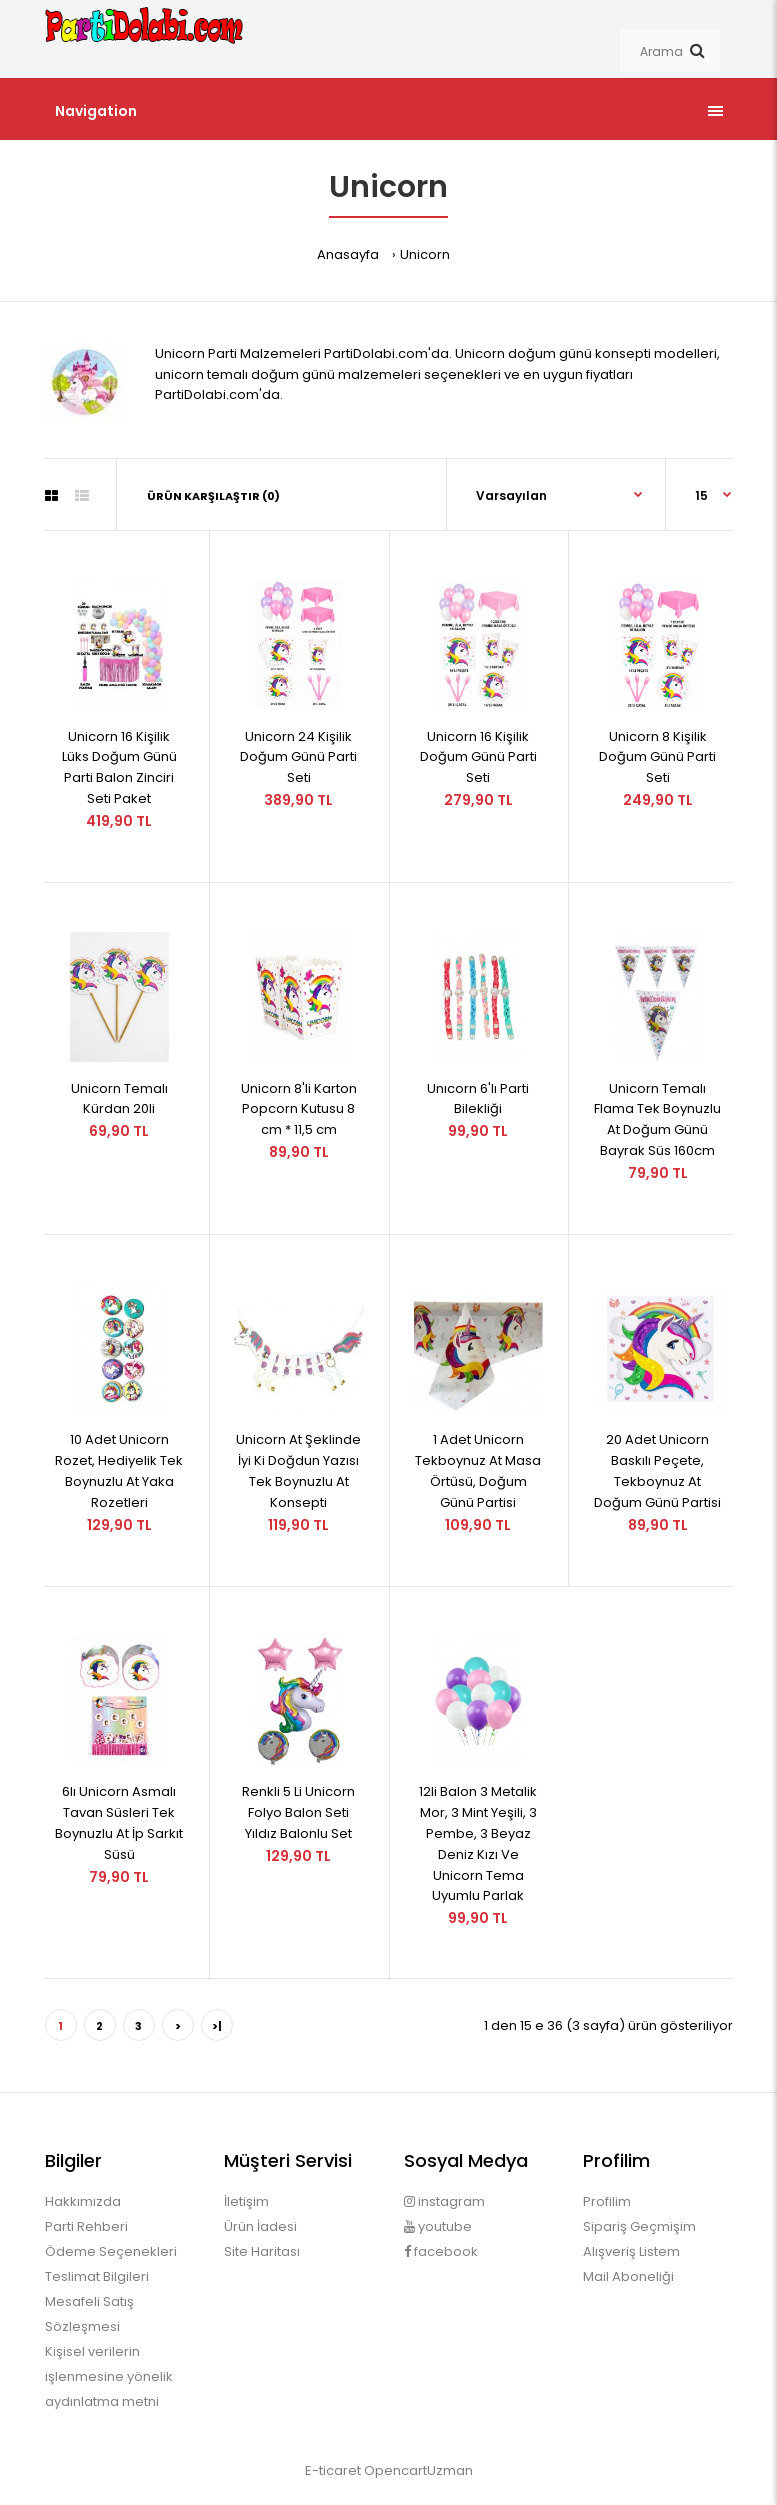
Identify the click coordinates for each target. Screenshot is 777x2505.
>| (217, 2026)
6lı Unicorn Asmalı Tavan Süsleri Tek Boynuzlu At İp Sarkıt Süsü (119, 1822)
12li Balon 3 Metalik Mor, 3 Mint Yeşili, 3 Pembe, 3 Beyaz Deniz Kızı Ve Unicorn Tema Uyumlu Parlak (478, 1843)
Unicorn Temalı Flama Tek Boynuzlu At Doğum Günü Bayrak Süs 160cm (657, 1119)
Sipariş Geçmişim (639, 2226)
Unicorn (425, 254)
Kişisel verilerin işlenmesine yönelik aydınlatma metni (109, 2376)
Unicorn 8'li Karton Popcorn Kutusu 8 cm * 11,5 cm (299, 1109)
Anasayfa (348, 254)
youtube (438, 2226)
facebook (441, 2251)
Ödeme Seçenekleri (111, 2251)
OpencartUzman (418, 2470)
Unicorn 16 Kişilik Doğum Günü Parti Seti (478, 757)
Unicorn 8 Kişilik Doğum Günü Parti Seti (657, 757)
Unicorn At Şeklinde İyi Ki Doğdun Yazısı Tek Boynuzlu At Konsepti (298, 1470)
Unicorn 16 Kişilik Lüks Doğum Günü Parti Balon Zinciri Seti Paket (119, 767)
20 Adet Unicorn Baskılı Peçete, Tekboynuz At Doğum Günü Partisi (657, 1470)
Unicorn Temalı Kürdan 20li (119, 1099)
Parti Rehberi (86, 2226)
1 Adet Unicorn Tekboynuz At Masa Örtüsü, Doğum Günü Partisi (478, 1470)
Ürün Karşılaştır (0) (213, 496)
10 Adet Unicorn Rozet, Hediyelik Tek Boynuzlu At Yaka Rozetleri (119, 1470)
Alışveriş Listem (631, 2251)
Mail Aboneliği (628, 2276)
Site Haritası (262, 2251)
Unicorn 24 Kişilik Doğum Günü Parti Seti (298, 757)
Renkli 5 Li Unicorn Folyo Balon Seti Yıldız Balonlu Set (298, 1812)
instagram (444, 2201)
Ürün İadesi (260, 2226)
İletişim (246, 2201)
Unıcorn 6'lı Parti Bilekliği (478, 1099)
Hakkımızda (83, 2201)
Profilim (607, 2201)
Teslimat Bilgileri (97, 2276)
